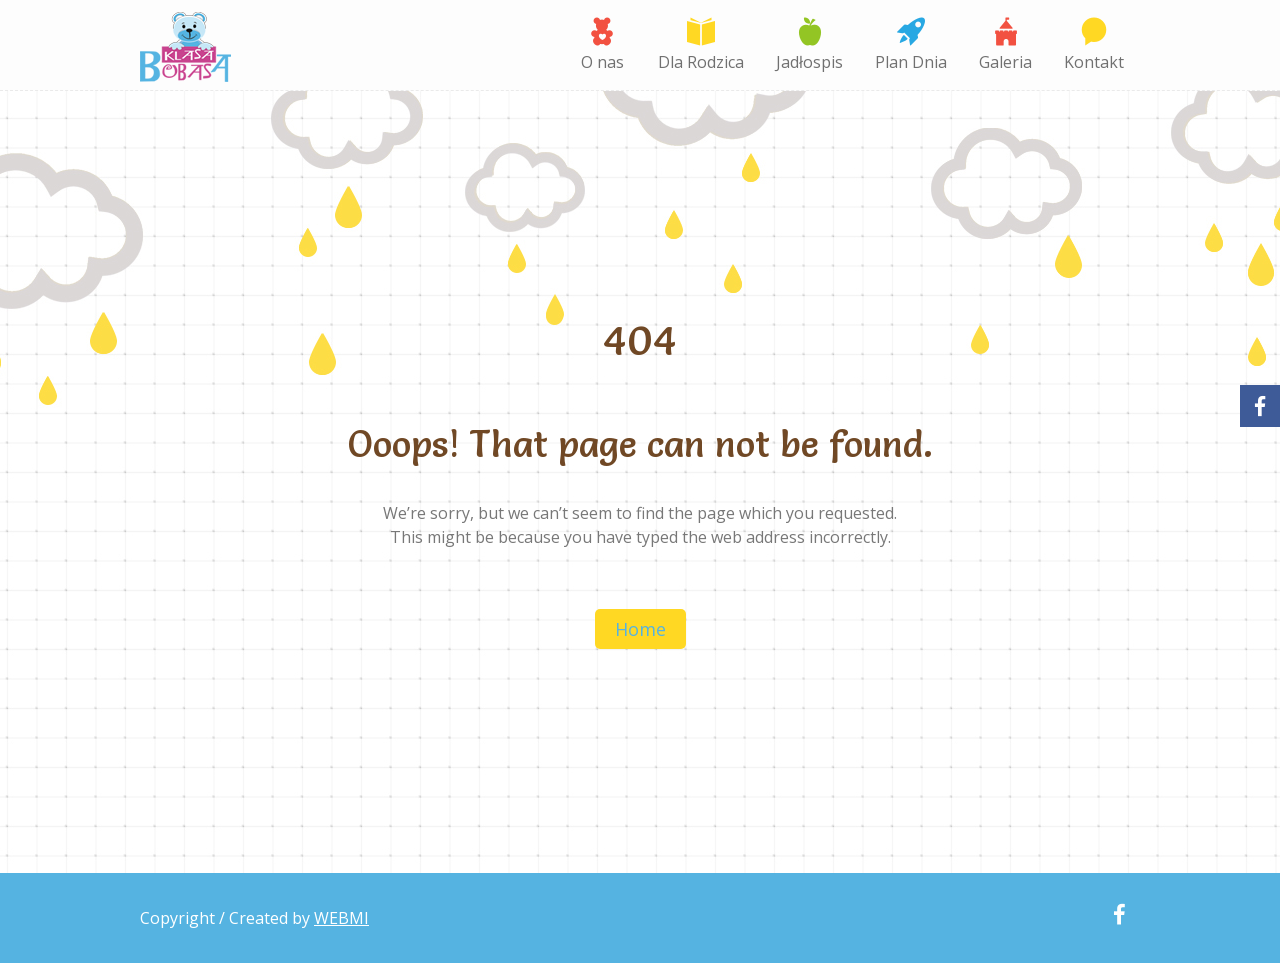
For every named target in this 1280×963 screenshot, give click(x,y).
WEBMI (341, 918)
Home (640, 629)
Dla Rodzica (701, 62)
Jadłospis (809, 62)
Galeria (1005, 62)
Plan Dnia (911, 62)
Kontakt (1094, 62)
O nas (602, 62)
